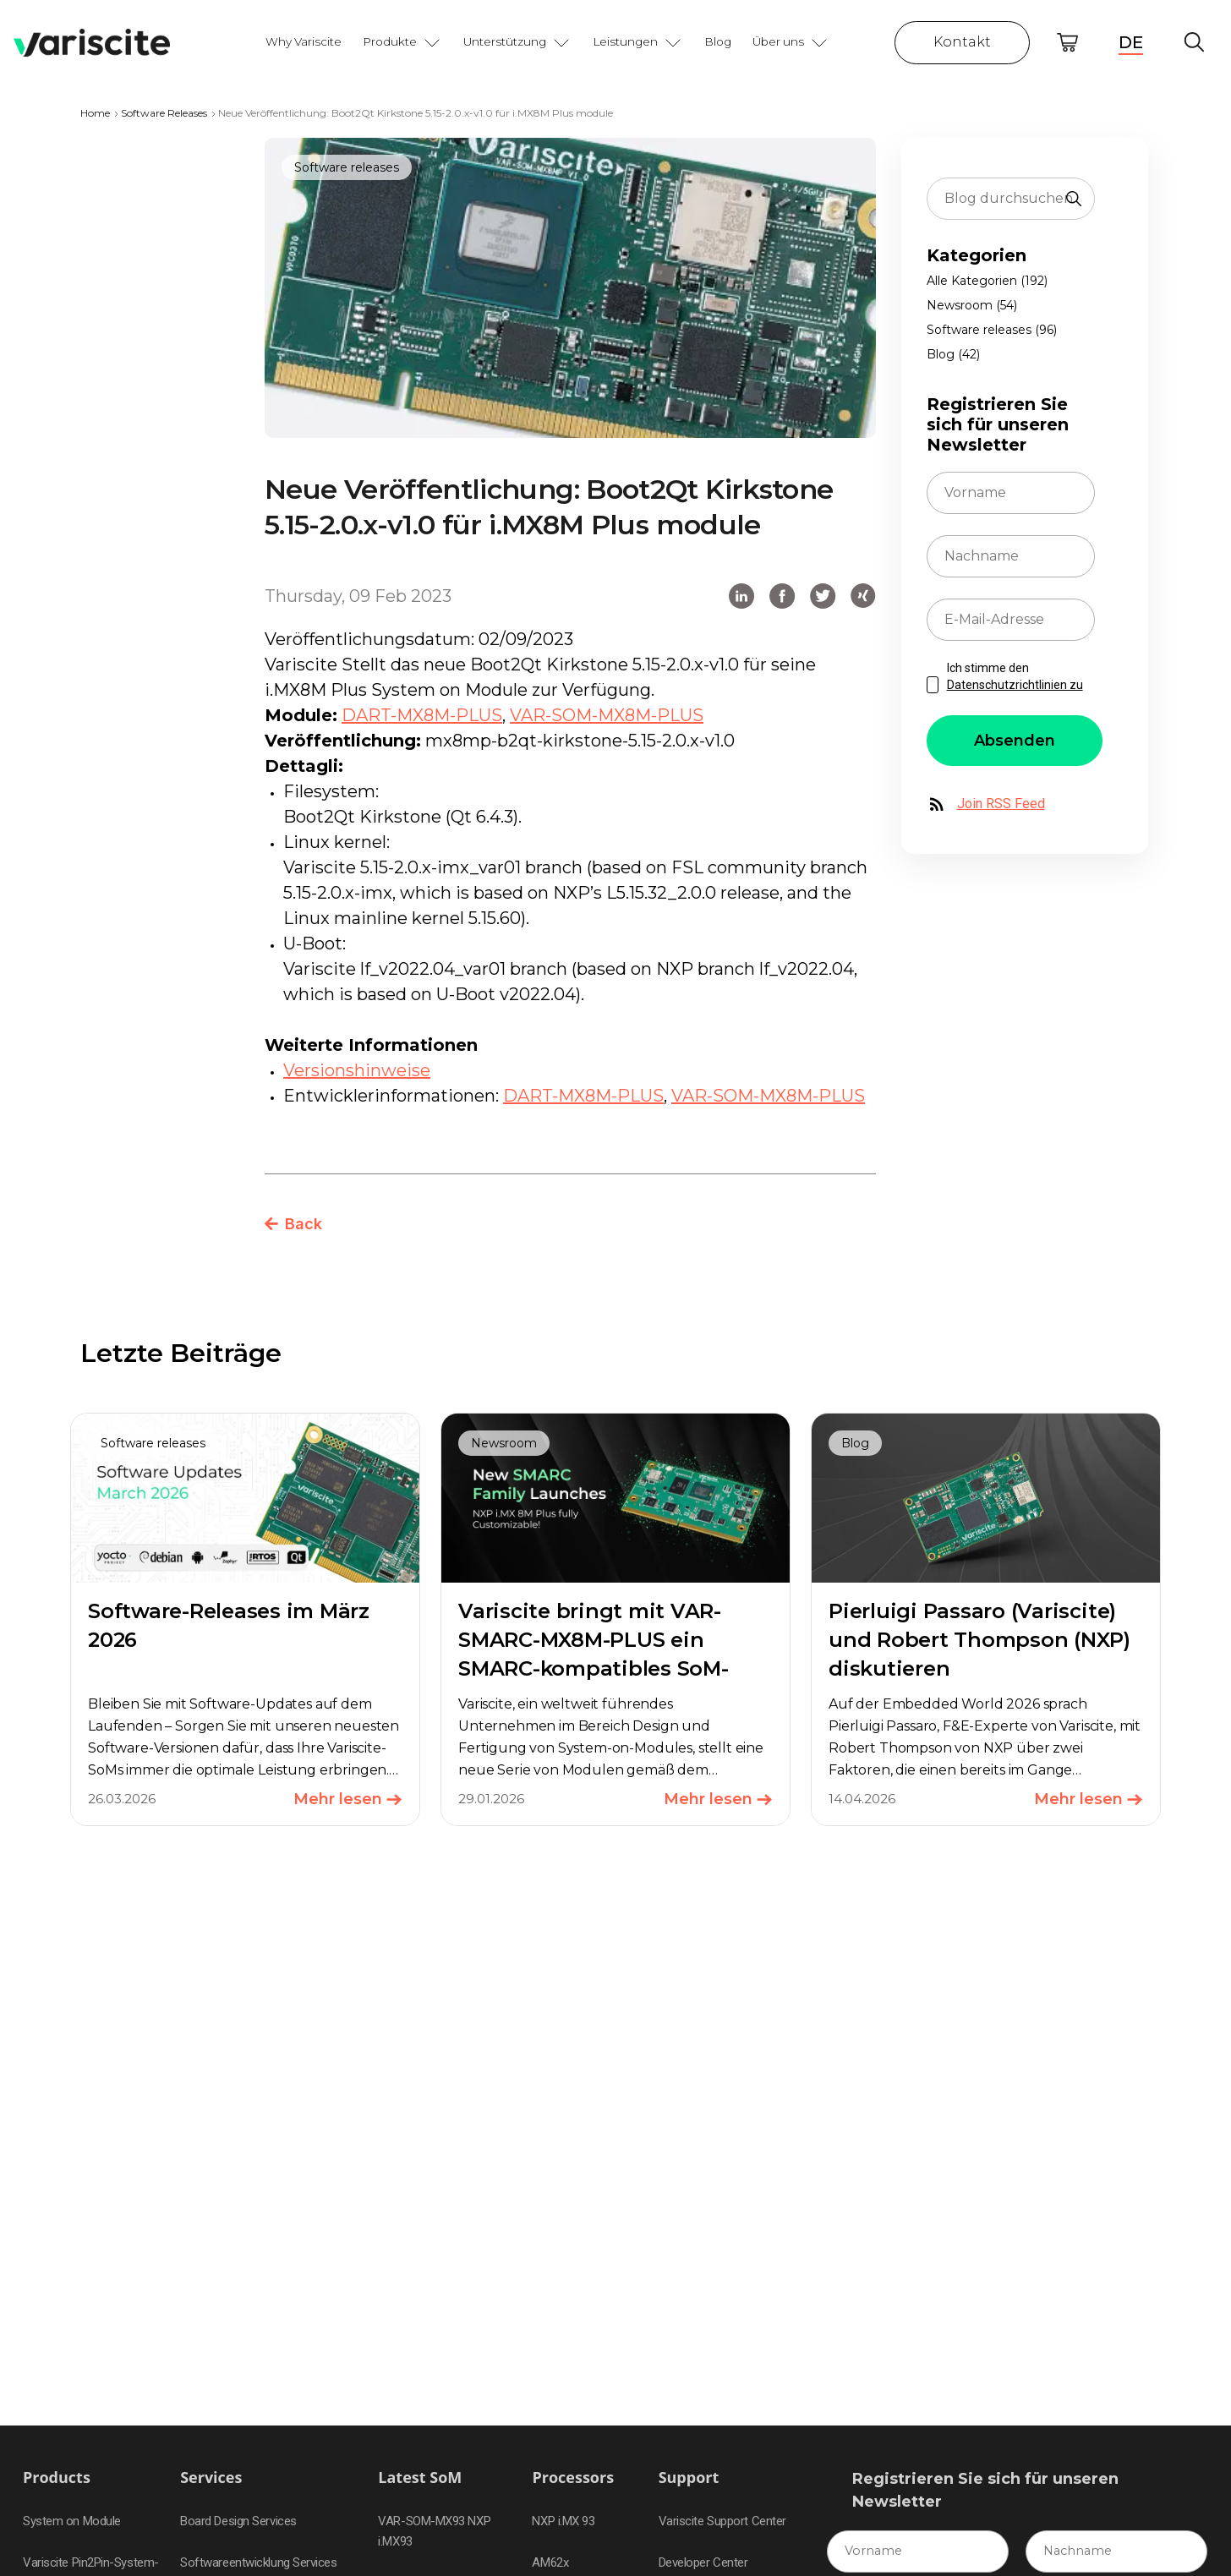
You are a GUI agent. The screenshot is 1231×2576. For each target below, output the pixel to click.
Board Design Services (238, 2521)
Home (95, 113)
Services (211, 2477)
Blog (717, 41)
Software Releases (164, 113)
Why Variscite (303, 41)
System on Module (72, 2521)
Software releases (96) (992, 329)
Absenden (1014, 740)
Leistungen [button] (638, 42)
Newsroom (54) (972, 305)
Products (56, 2477)
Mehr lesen (347, 1799)
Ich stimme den (1015, 676)
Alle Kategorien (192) (987, 280)
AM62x (550, 2562)
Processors (573, 2477)
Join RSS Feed (986, 804)
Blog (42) (953, 354)
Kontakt (962, 42)
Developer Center (703, 2562)
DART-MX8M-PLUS (422, 715)
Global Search (1194, 42)
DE (1131, 42)
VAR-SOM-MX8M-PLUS (606, 715)
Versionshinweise (356, 1070)
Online (1067, 42)
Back (293, 1224)
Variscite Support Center (722, 2521)
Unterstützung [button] (517, 42)
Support (689, 2477)
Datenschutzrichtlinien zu (1015, 685)
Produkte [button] (402, 42)
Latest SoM (420, 2477)
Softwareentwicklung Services (258, 2562)
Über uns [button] (790, 42)
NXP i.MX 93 (563, 2521)
